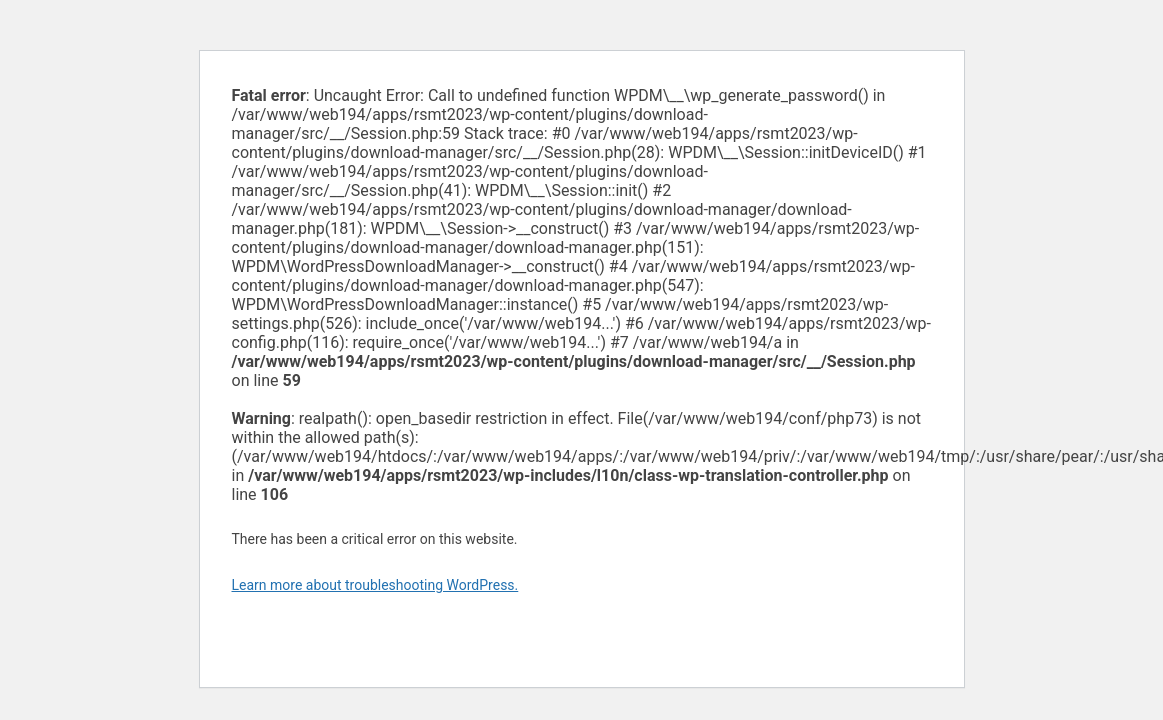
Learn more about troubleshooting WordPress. (375, 585)
